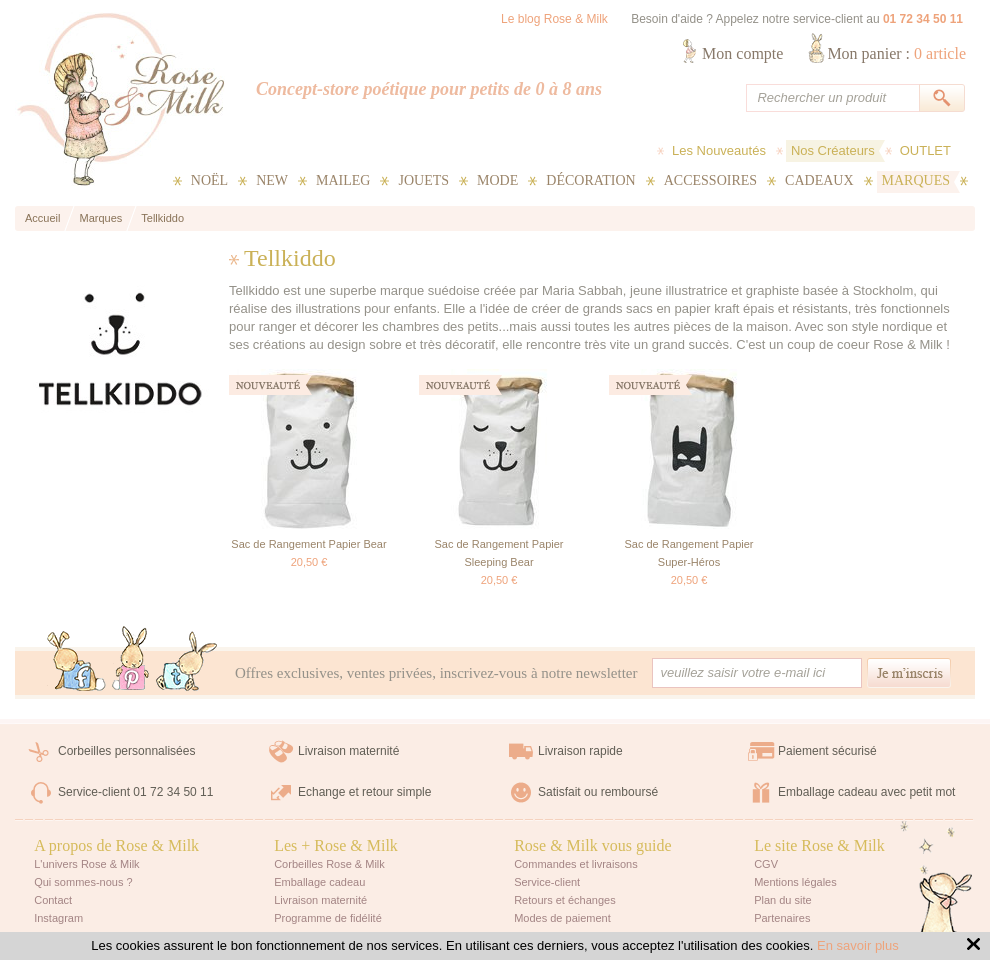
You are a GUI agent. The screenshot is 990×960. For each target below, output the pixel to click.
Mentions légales (795, 882)
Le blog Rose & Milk (554, 19)
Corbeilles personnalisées (126, 751)
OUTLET (925, 150)
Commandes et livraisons (576, 864)
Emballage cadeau (319, 882)
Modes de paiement (562, 918)
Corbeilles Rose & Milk (329, 864)
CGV (766, 864)
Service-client (547, 882)
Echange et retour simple (364, 792)
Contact (53, 900)
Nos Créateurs (833, 150)
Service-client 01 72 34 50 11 (135, 792)
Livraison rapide (580, 751)
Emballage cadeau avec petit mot (866, 792)
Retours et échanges (565, 900)
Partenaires (782, 918)
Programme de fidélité (328, 918)
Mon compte (742, 53)
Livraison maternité (348, 751)
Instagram (58, 918)
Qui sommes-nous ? (83, 882)
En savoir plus (858, 945)
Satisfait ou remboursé (598, 792)
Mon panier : (896, 53)
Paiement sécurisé (827, 751)
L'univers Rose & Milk (86, 864)
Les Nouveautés (719, 150)
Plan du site (782, 900)
